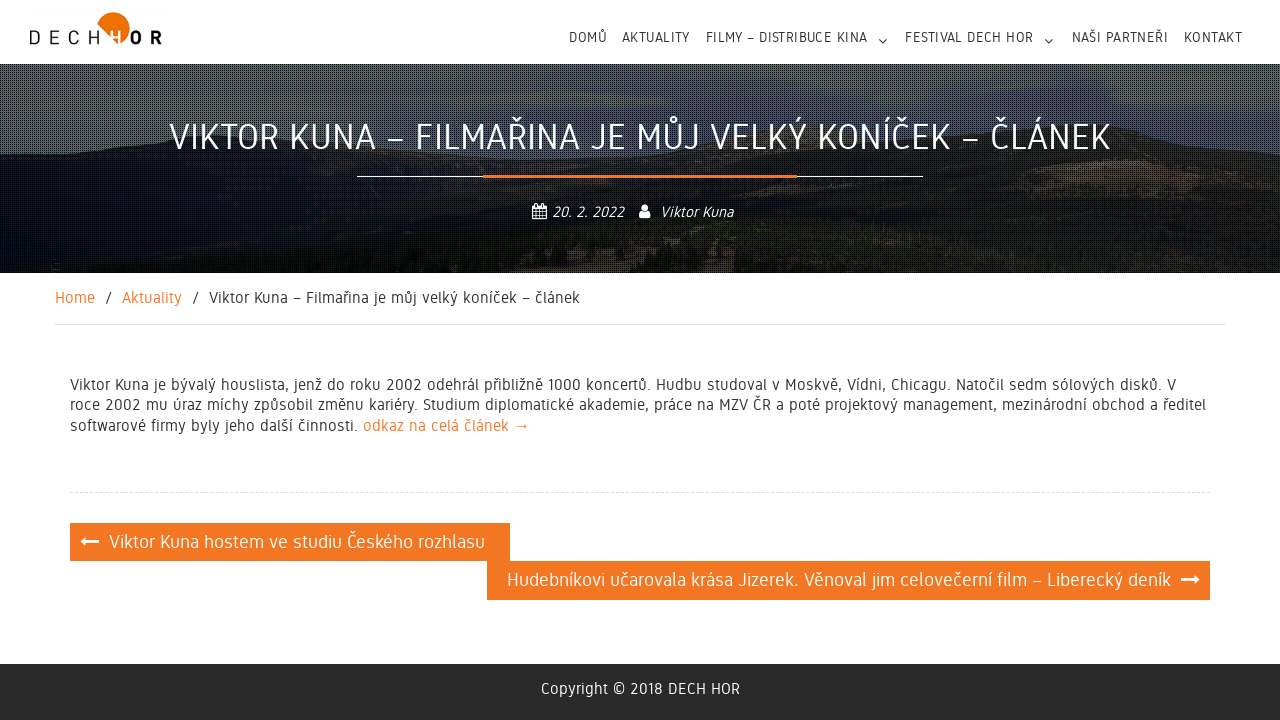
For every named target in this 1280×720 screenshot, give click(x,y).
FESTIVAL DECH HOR (969, 37)
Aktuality (656, 37)
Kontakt (1213, 37)
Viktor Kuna (696, 212)
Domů (587, 37)
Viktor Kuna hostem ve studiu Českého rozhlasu (299, 541)
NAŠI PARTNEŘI (1120, 37)
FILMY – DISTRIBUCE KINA (787, 37)
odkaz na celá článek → (446, 425)
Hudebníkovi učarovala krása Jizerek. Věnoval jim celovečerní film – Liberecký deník (839, 579)
